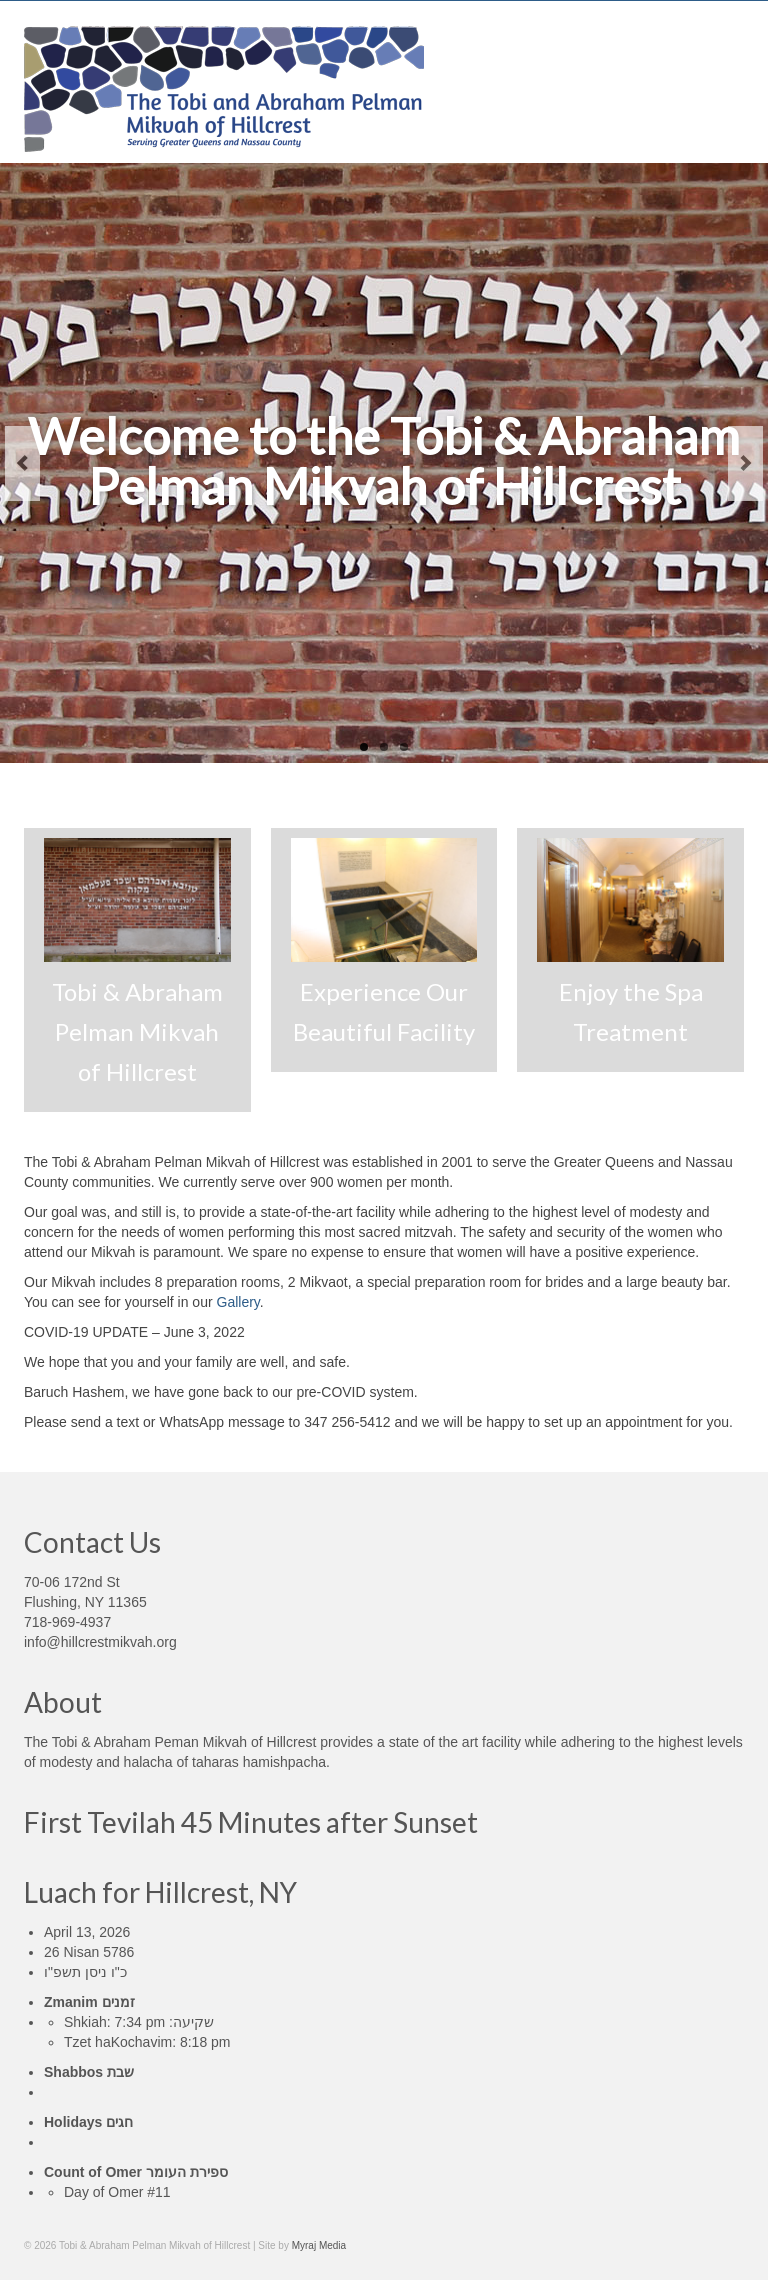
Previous (22, 463)
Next (745, 463)
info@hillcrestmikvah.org (100, 1642)
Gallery (238, 1302)
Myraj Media (319, 2245)
